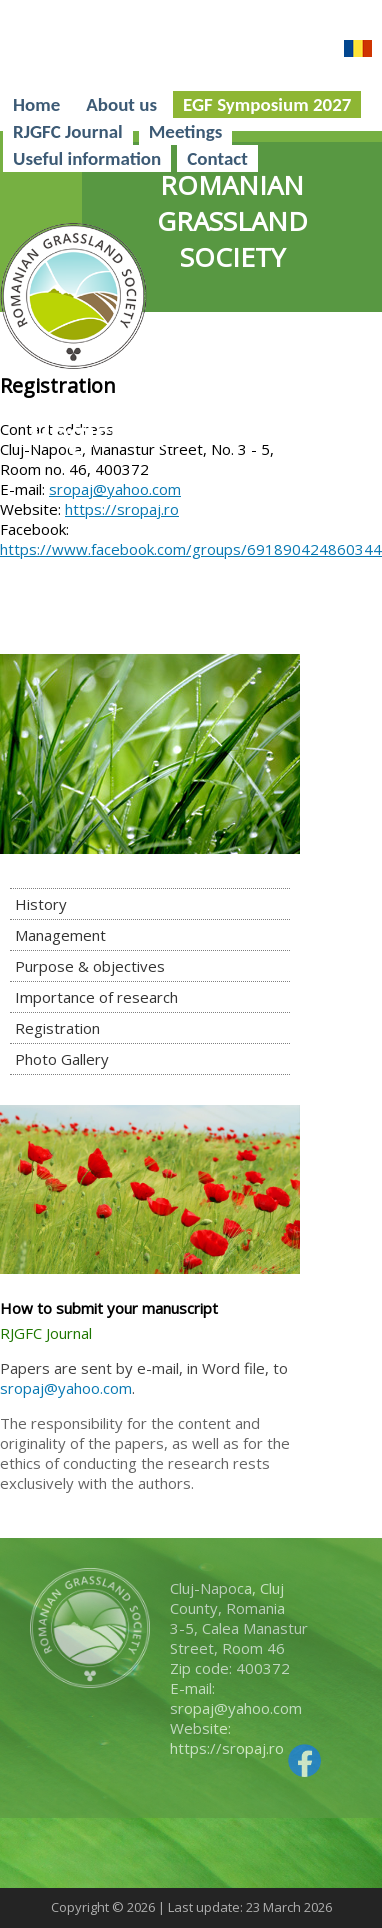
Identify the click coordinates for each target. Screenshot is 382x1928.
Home (36, 104)
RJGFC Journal (68, 131)
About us (121, 104)
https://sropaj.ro (122, 509)
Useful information (87, 158)
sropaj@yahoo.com (115, 489)
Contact (217, 158)
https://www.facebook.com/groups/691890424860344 (191, 549)
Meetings (186, 131)
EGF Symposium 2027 (267, 104)
